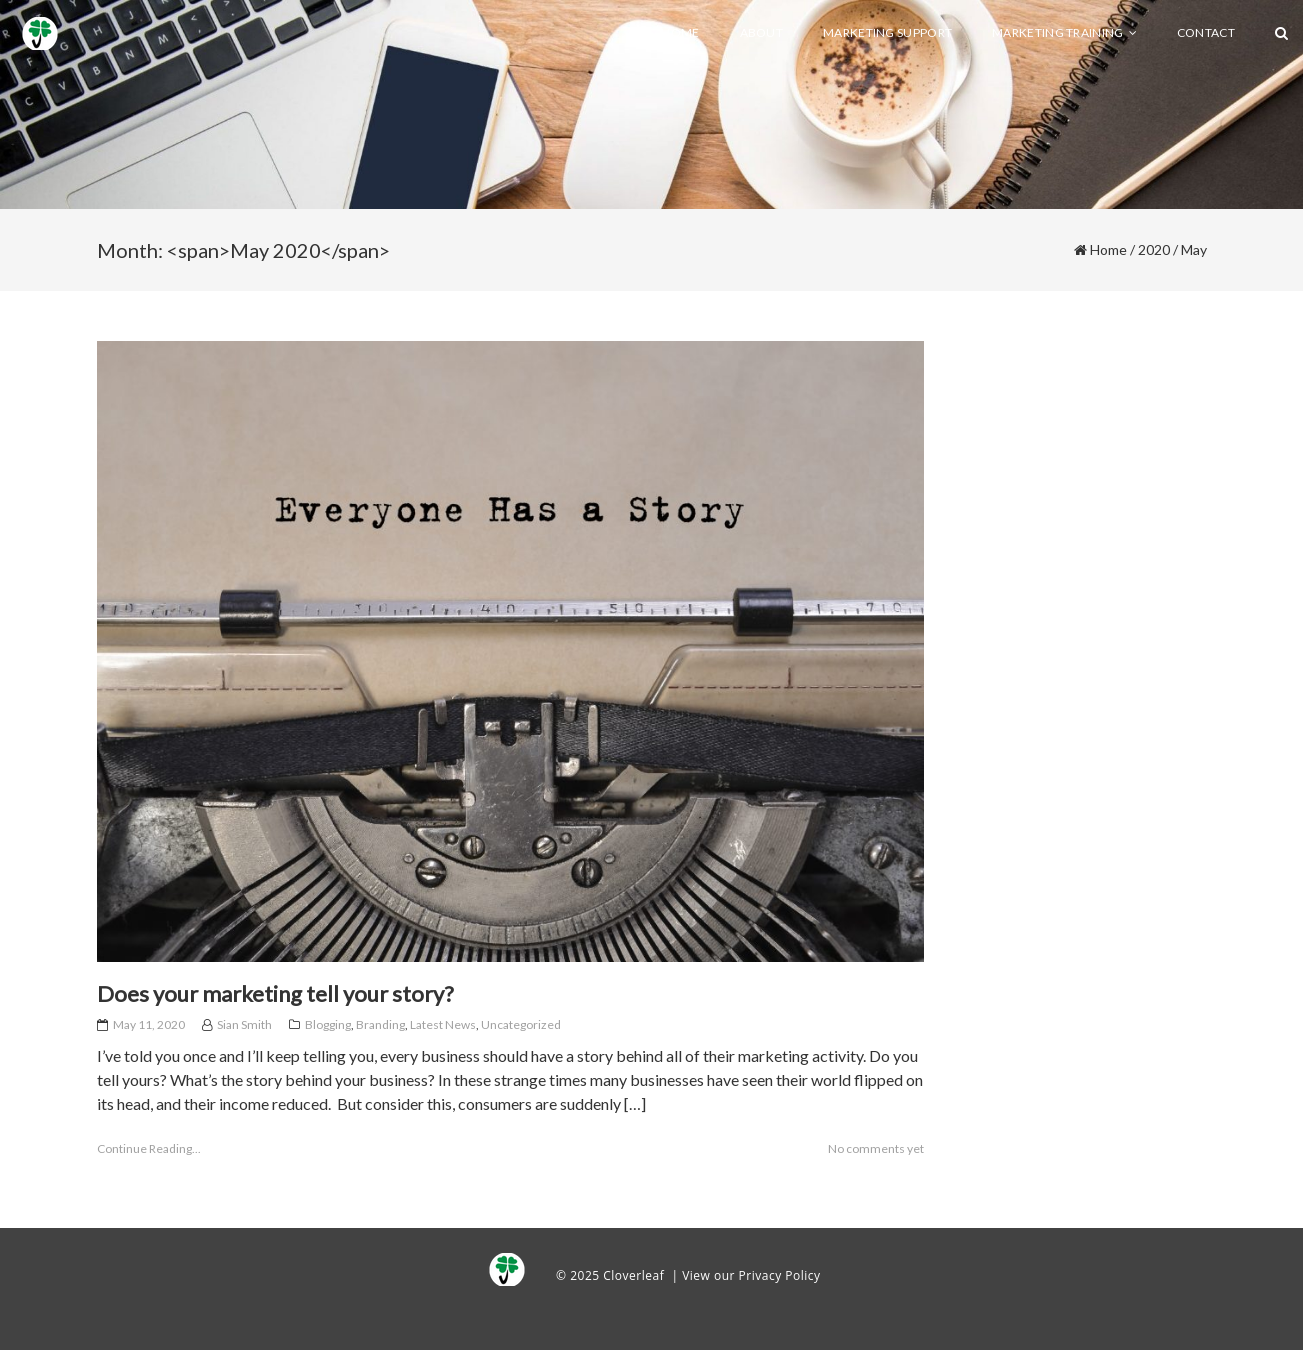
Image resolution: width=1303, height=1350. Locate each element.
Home (1108, 249)
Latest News (443, 1024)
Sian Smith (244, 1024)
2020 (1154, 249)
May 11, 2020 (149, 1024)
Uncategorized (521, 1024)
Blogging (328, 1024)
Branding (380, 1024)
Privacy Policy (780, 1275)
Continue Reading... (149, 1148)
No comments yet (876, 1148)
